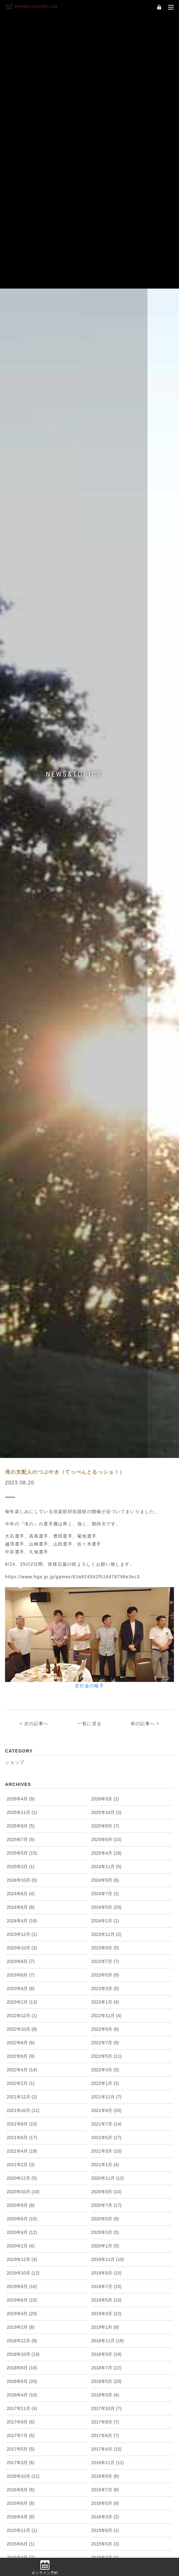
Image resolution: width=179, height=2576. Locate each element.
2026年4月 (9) (20, 1848)
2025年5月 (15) (22, 1902)
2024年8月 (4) (20, 1943)
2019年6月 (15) (22, 2349)
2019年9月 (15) (106, 2322)
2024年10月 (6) (22, 1929)
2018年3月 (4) (105, 2444)
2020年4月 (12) (22, 2282)
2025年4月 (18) (106, 1902)
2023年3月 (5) (105, 2038)
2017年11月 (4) (22, 2458)
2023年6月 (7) (20, 2024)
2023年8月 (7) (20, 2011)
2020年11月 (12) (107, 2227)
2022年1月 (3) (105, 2133)
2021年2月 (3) (20, 2214)
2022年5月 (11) (106, 2105)
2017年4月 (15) (106, 2498)
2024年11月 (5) (106, 1916)
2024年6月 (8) (20, 1956)
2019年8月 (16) (22, 2336)
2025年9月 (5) (20, 1875)
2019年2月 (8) (20, 2376)
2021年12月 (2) (22, 2146)
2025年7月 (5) (20, 1889)
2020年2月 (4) (20, 2295)
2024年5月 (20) (106, 1956)
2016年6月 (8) (20, 2553)
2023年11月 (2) (106, 1984)
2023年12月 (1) (22, 1984)
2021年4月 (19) (22, 2200)
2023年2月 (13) (22, 2051)
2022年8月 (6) (20, 2092)
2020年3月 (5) (105, 2282)
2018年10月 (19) (23, 2404)
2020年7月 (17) (106, 2255)
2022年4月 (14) (22, 2119)
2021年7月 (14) (106, 2173)
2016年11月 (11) (107, 2512)
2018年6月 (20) (22, 2431)
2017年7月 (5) (20, 2485)
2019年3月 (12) (106, 2363)
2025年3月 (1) (20, 1916)
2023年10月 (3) (22, 1997)
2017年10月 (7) (106, 2458)
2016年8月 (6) (20, 2539)
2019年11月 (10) (107, 2309)
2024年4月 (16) (22, 1970)
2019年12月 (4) (22, 2309)
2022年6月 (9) (20, 2105)
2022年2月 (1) (20, 2133)
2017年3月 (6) (20, 2512)
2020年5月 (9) (105, 2268)
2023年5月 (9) (105, 2024)
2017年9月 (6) (20, 2471)
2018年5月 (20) (106, 2431)
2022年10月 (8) (22, 2078)
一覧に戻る (89, 1773)
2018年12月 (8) (22, 2390)
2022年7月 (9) (105, 2092)
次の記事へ (36, 1773)
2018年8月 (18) (22, 2417)
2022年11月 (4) (106, 2065)
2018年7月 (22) (106, 2417)
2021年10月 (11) (23, 2160)
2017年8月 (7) (105, 2471)
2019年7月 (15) (106, 2336)
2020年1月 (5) (105, 2295)
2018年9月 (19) (106, 2404)
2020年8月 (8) (20, 2255)
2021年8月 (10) (22, 2173)
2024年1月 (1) (105, 1970)
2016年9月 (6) (105, 2525)
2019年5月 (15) (106, 2349)
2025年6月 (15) (106, 1889)
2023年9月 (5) (105, 1997)
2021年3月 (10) (106, 2200)
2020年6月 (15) (22, 2268)
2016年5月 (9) (105, 2553)
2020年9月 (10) (106, 2241)
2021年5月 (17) (106, 2187)
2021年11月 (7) (106, 2146)
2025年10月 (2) (106, 1862)
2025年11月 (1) (22, 1862)
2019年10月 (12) (23, 2322)
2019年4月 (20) (22, 2363)
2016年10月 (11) (23, 2525)
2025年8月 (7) (105, 1875)
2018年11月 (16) (107, 2390)
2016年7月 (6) (105, 2539)
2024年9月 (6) (105, 1929)
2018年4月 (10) (22, 2444)
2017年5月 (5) (20, 2498)
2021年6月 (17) (22, 2187)
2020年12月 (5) (22, 2227)
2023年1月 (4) (105, 2051)
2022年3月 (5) (105, 2119)
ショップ (14, 1812)
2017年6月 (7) (105, 2485)
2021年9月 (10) (106, 2160)
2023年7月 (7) (105, 2011)
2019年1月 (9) (105, 2376)
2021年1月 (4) (105, 2214)
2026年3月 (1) (105, 1848)
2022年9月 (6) (105, 2078)
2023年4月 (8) (20, 2038)
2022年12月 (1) (22, 2065)
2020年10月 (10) (23, 2241)
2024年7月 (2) (105, 1943)
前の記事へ (143, 1773)
